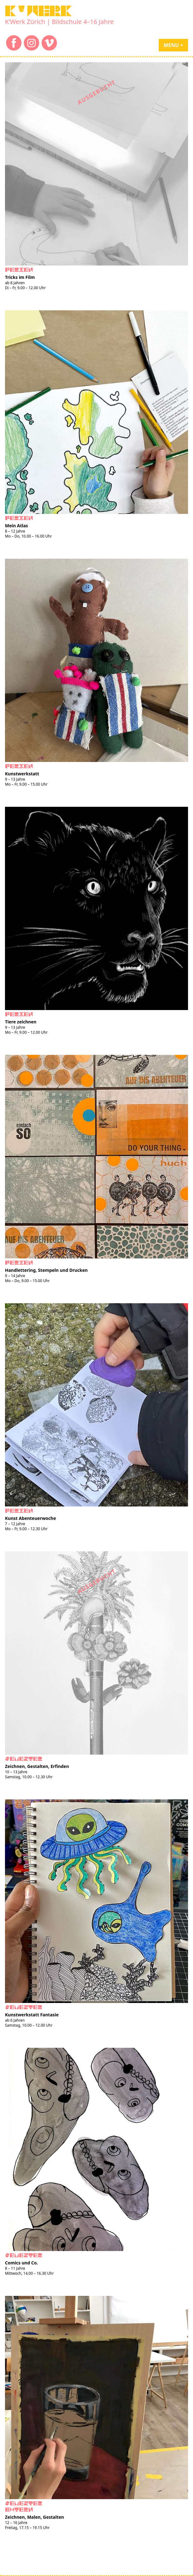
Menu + (173, 45)
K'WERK (38, 11)
